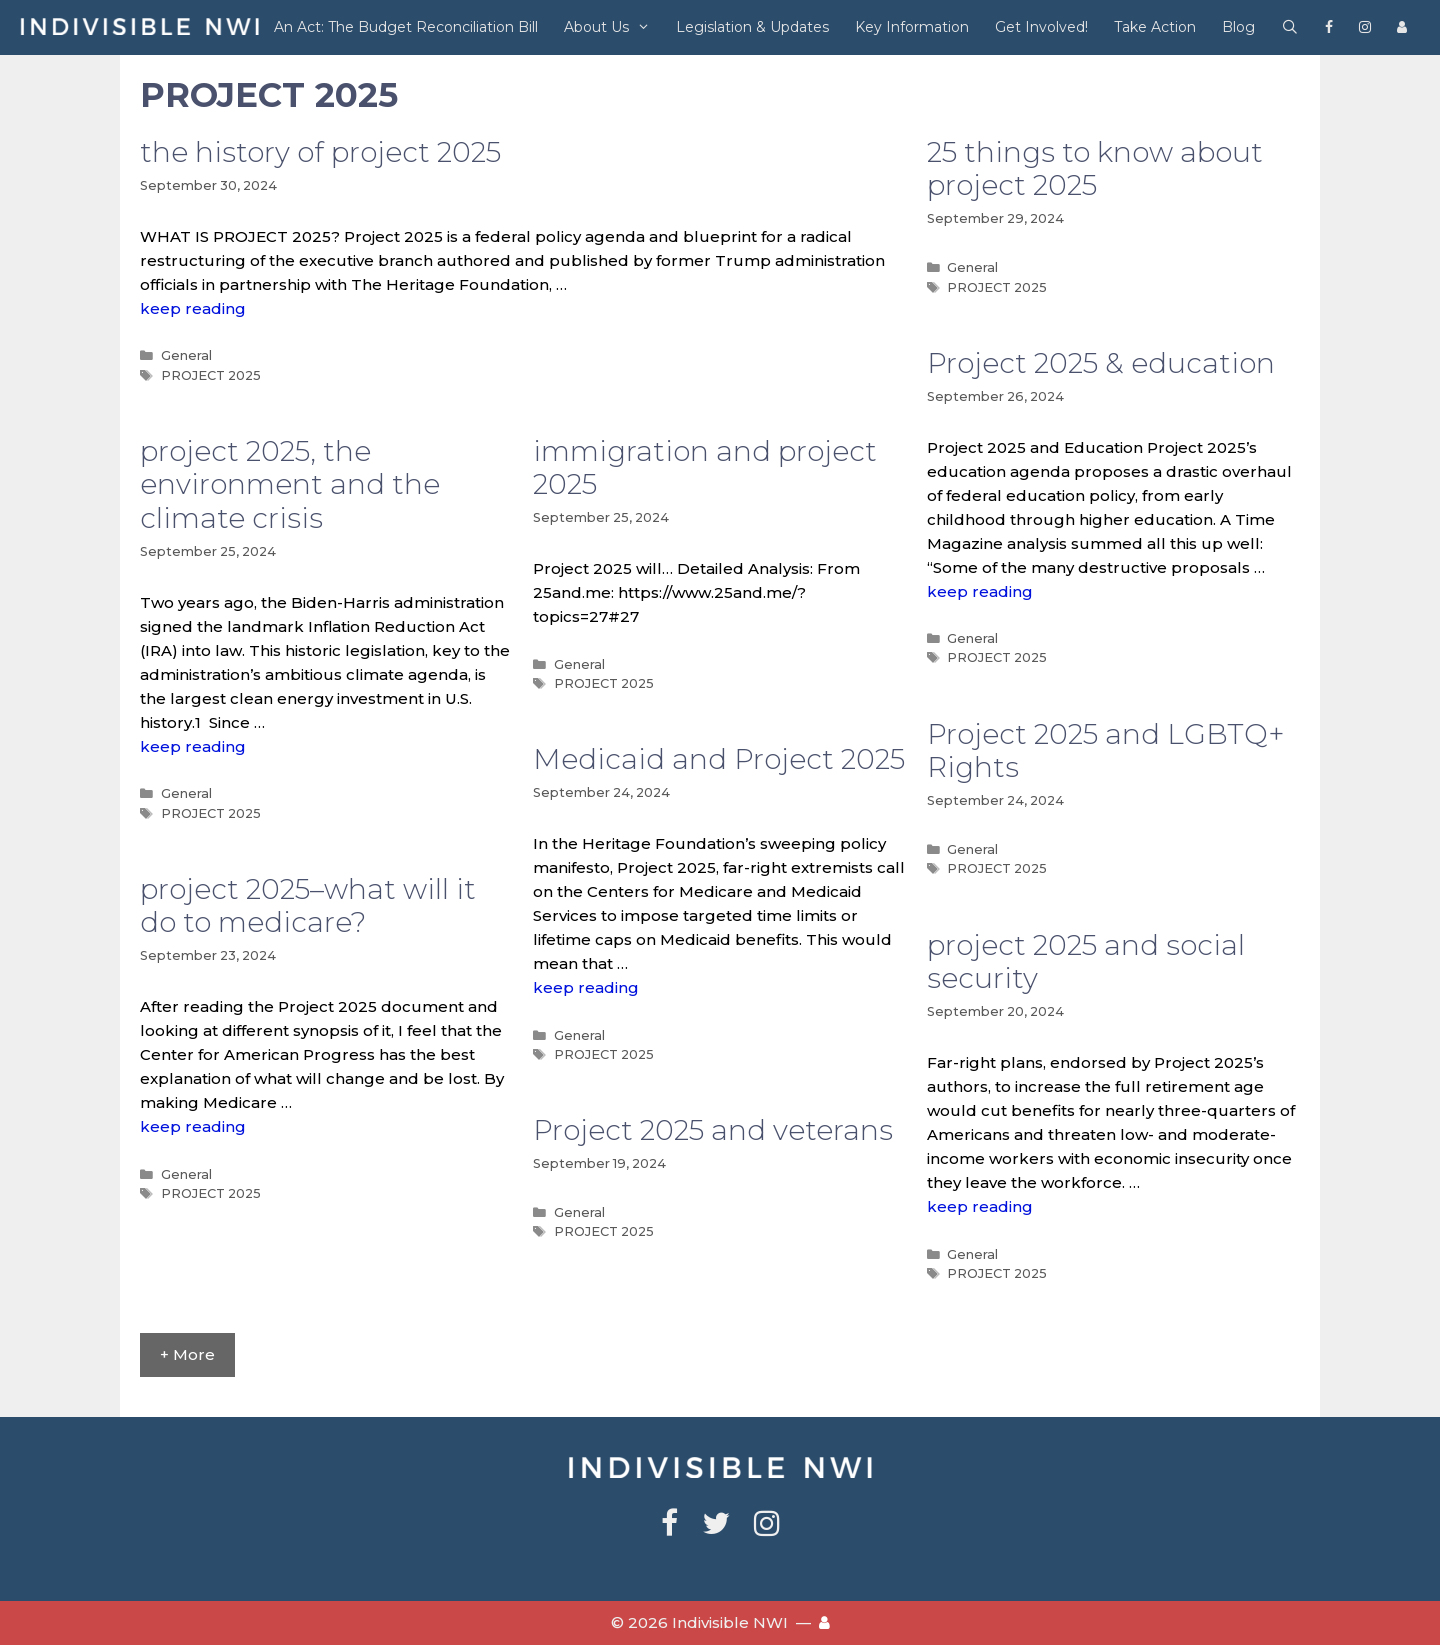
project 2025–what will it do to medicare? (308, 906)
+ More (187, 1354)
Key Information (912, 27)
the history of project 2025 (320, 152)
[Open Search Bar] (1290, 27)
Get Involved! (1041, 27)
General (186, 355)
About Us (613, 27)
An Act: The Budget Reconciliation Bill (406, 27)
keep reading (193, 308)
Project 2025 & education (1101, 363)
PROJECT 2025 (211, 375)
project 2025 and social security (1086, 962)
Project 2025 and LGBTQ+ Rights (1105, 751)
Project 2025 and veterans (713, 1130)
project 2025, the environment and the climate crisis (290, 484)
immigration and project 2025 (705, 468)
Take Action (1155, 27)
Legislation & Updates (752, 27)
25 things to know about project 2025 (1095, 169)
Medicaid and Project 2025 (719, 759)
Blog (1238, 27)
